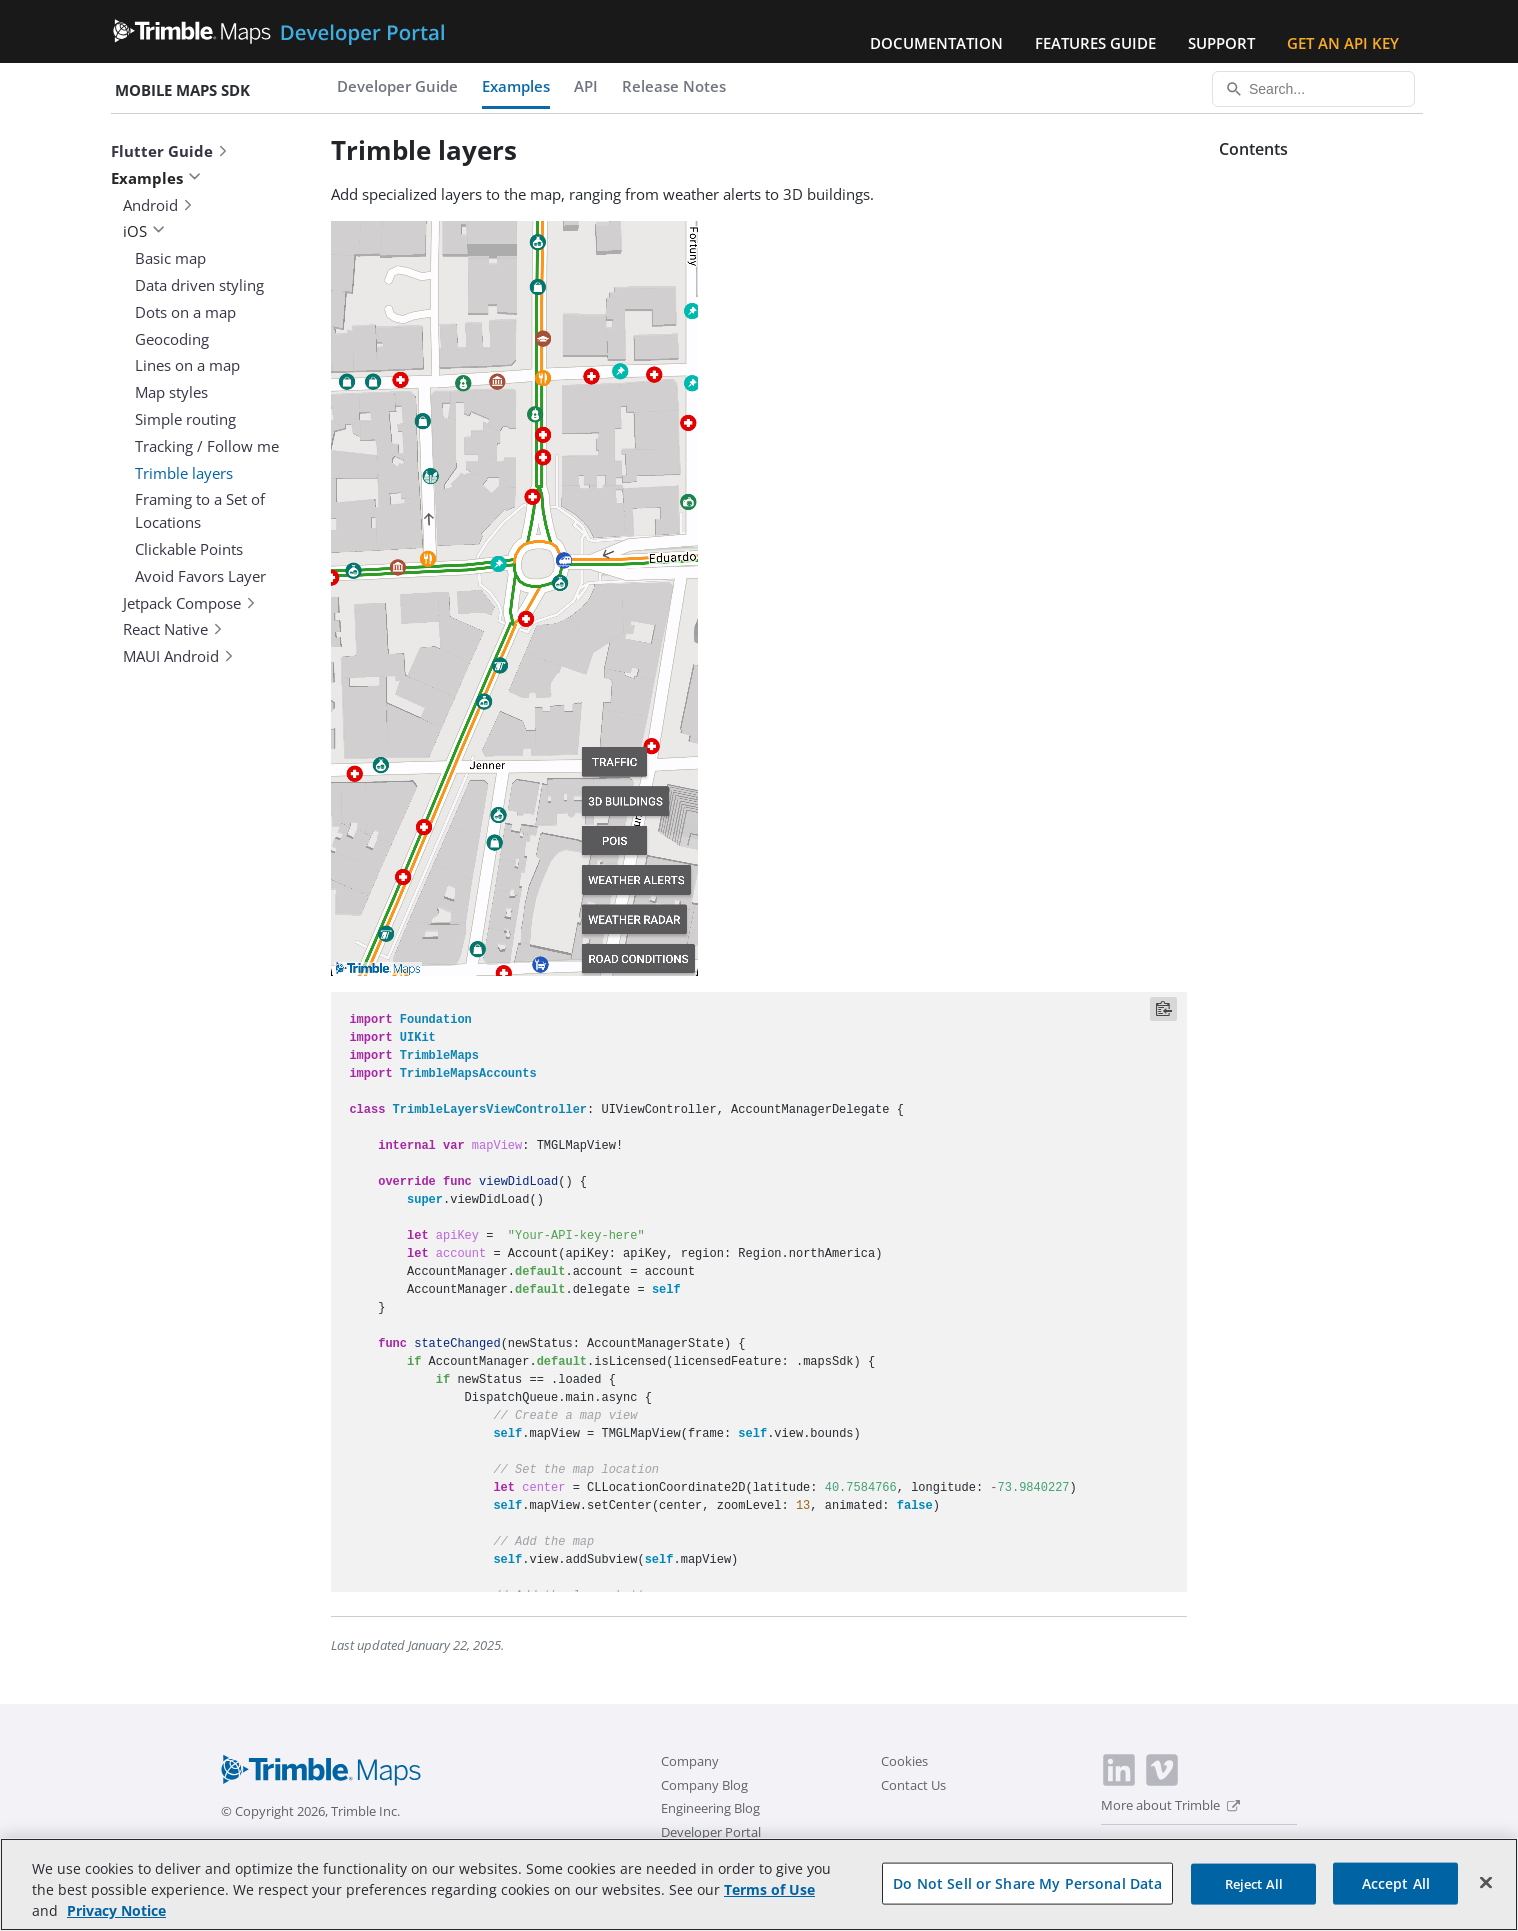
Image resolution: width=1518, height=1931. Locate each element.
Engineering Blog (710, 1808)
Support (1221, 43)
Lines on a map (187, 365)
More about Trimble (1170, 1805)
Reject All (1254, 1883)
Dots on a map (185, 312)
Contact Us (913, 1785)
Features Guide (1095, 43)
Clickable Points (189, 549)
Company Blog (704, 1785)
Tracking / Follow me (207, 446)
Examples (516, 86)
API (586, 86)
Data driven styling (199, 285)
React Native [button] (173, 629)
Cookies (904, 1761)
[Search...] (1313, 89)
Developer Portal (711, 1832)
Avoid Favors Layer (200, 576)
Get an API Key (1343, 43)
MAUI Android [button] (179, 656)
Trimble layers (184, 473)
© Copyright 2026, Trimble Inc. (310, 1811)
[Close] (1486, 1882)
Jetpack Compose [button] (190, 603)
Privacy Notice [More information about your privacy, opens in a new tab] (116, 1910)
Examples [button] (156, 178)
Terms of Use (769, 1889)
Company (690, 1761)
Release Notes (674, 86)
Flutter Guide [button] (170, 151)
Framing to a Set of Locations (200, 510)
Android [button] (158, 205)
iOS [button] (144, 231)
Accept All (1396, 1882)
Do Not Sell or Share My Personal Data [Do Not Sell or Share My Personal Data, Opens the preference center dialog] (1027, 1882)
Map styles (171, 392)
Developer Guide (397, 86)
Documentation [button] (936, 43)
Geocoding (172, 339)
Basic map (170, 258)
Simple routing (185, 419)
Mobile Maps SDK (182, 90)
